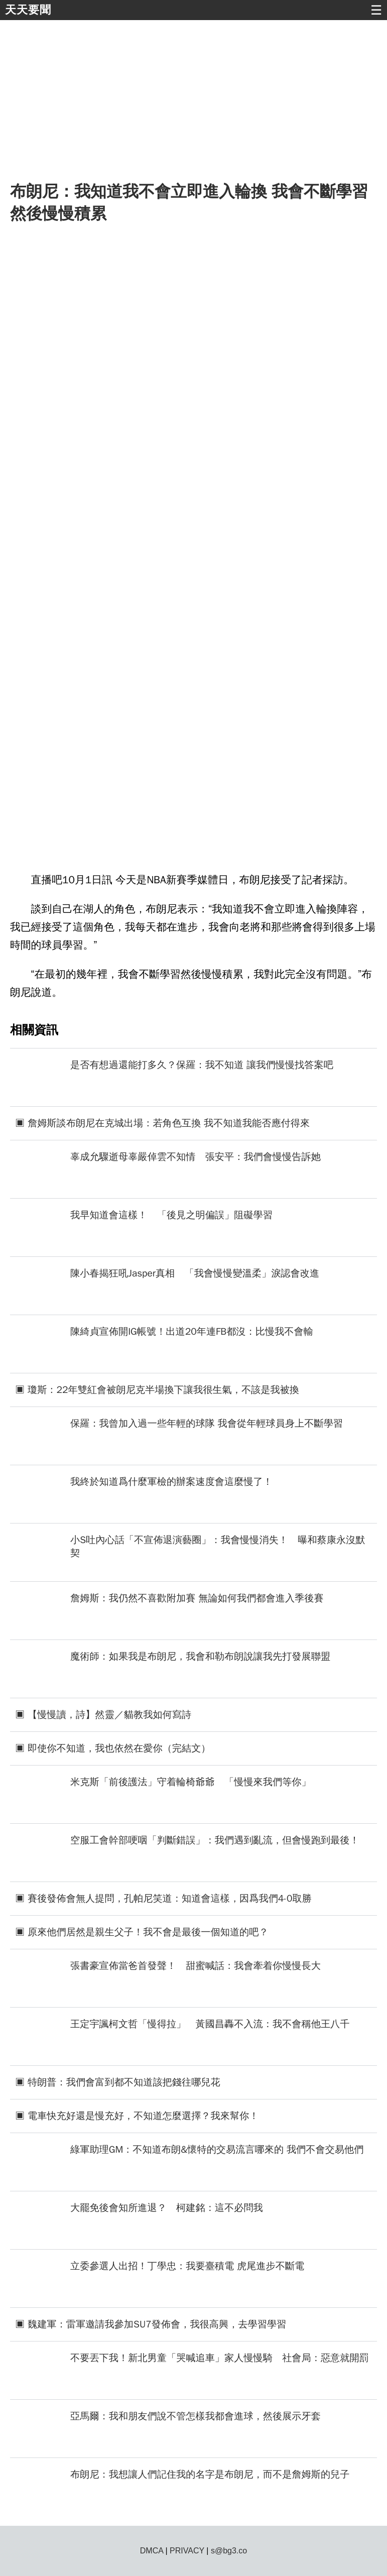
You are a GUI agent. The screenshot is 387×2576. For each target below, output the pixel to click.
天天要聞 (28, 10)
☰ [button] (376, 10)
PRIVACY (187, 2550)
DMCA (151, 2550)
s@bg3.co (229, 2550)
